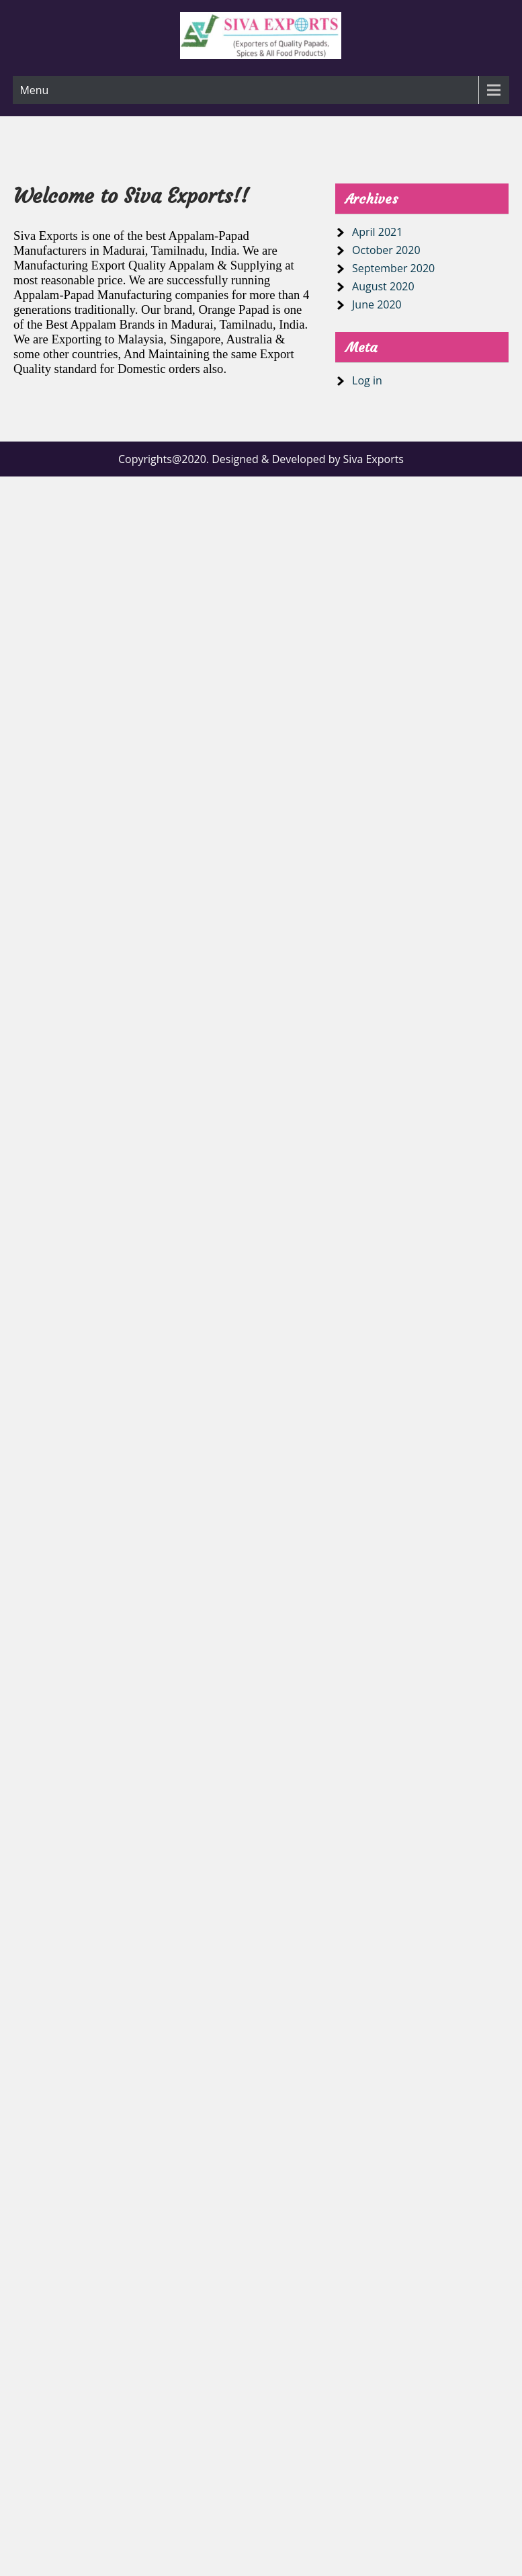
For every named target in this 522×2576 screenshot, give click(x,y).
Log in (367, 380)
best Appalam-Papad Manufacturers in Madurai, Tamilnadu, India (131, 242)
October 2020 (386, 250)
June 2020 (377, 304)
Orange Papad (233, 309)
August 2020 (383, 286)
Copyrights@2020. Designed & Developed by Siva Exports (261, 459)
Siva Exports (45, 235)
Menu (33, 90)
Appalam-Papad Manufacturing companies (120, 295)
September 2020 (393, 268)
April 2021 (377, 231)
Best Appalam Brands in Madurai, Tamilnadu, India (175, 324)
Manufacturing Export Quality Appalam (113, 265)
